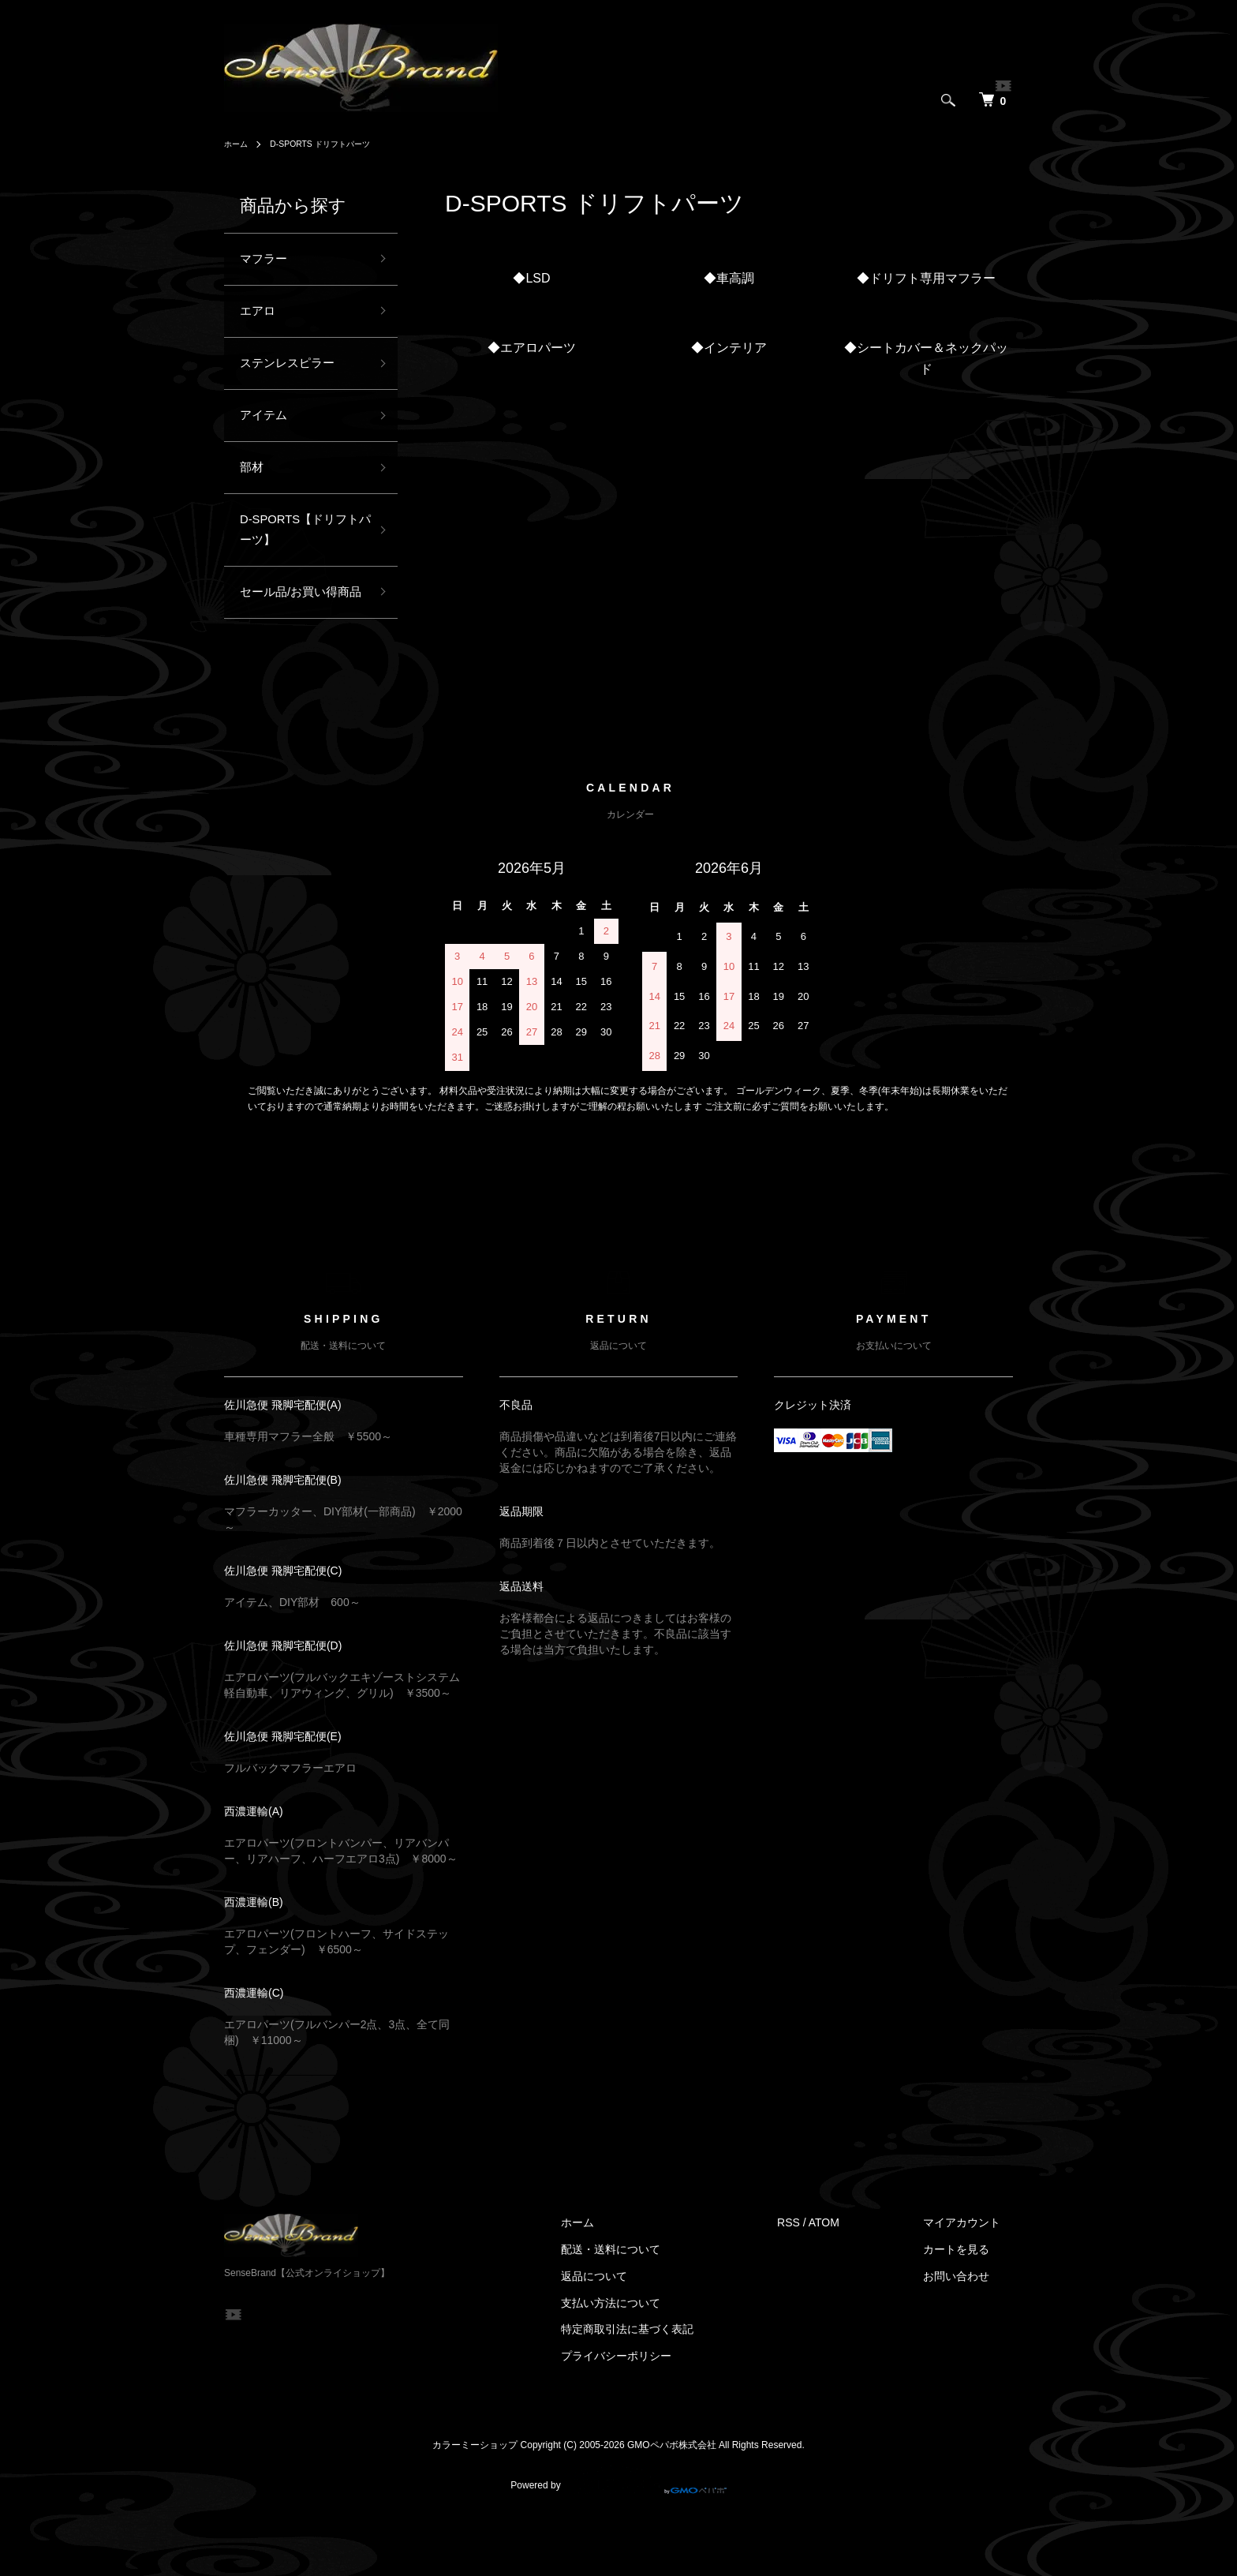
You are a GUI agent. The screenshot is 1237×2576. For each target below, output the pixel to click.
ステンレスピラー (296, 374)
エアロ (261, 317)
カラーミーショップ (475, 2503)
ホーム (238, 143)
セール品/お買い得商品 (298, 636)
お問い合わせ (969, 2334)
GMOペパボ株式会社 (671, 2503)
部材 (254, 487)
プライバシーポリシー (654, 2415)
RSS (813, 2281)
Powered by (618, 2538)
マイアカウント (974, 2281)
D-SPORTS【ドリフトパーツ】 (298, 556)
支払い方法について (648, 2361)
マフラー (268, 261)
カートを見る (969, 2307)
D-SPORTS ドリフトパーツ (333, 143)
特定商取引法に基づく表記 (665, 2388)
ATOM (849, 2281)
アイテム (268, 431)
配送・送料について (648, 2307)
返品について (632, 2334)
